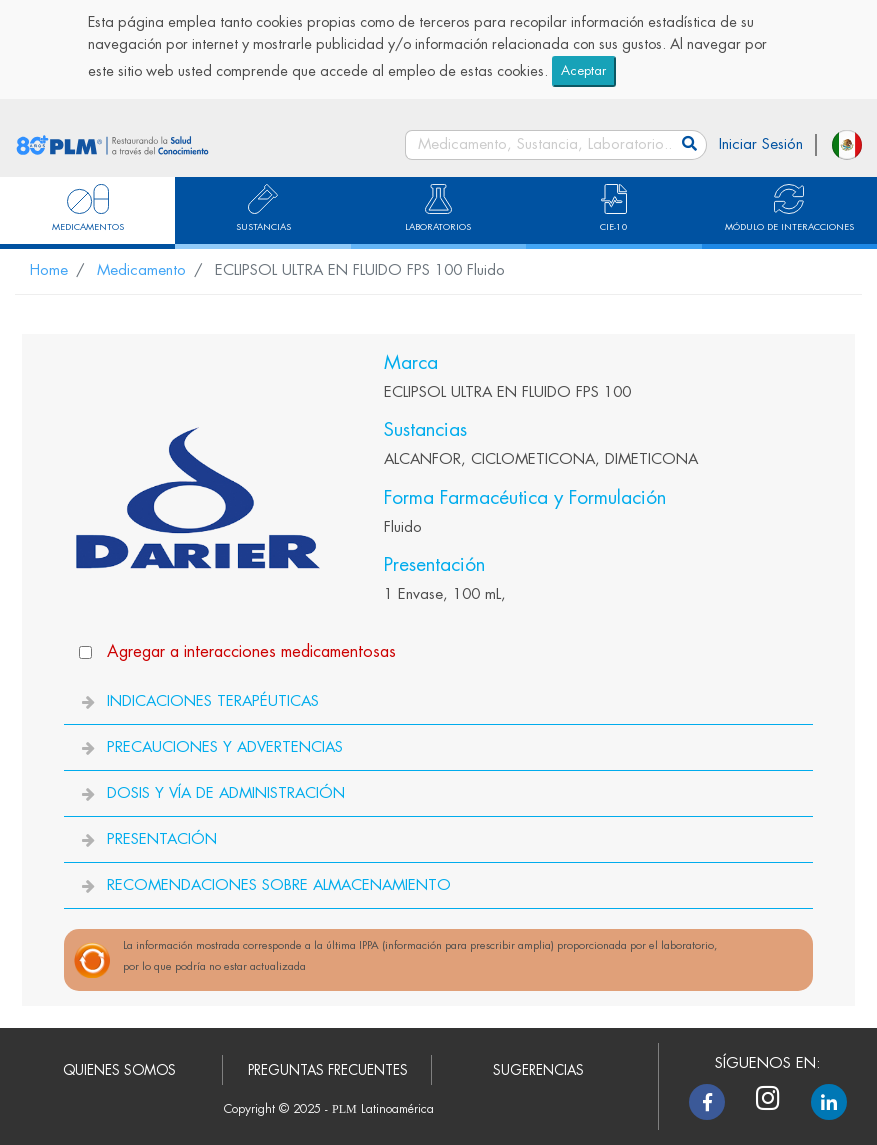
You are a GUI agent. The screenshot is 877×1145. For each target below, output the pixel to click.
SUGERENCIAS (538, 1070)
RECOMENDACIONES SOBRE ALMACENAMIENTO (279, 885)
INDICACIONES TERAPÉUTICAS (213, 701)
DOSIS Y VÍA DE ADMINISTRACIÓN (226, 793)
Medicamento (141, 270)
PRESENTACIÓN (162, 839)
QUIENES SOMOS (119, 1070)
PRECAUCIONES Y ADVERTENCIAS (225, 747)
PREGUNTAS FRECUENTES (328, 1070)
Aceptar (583, 70)
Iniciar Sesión (761, 144)
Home (49, 270)
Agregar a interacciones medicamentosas (251, 651)
